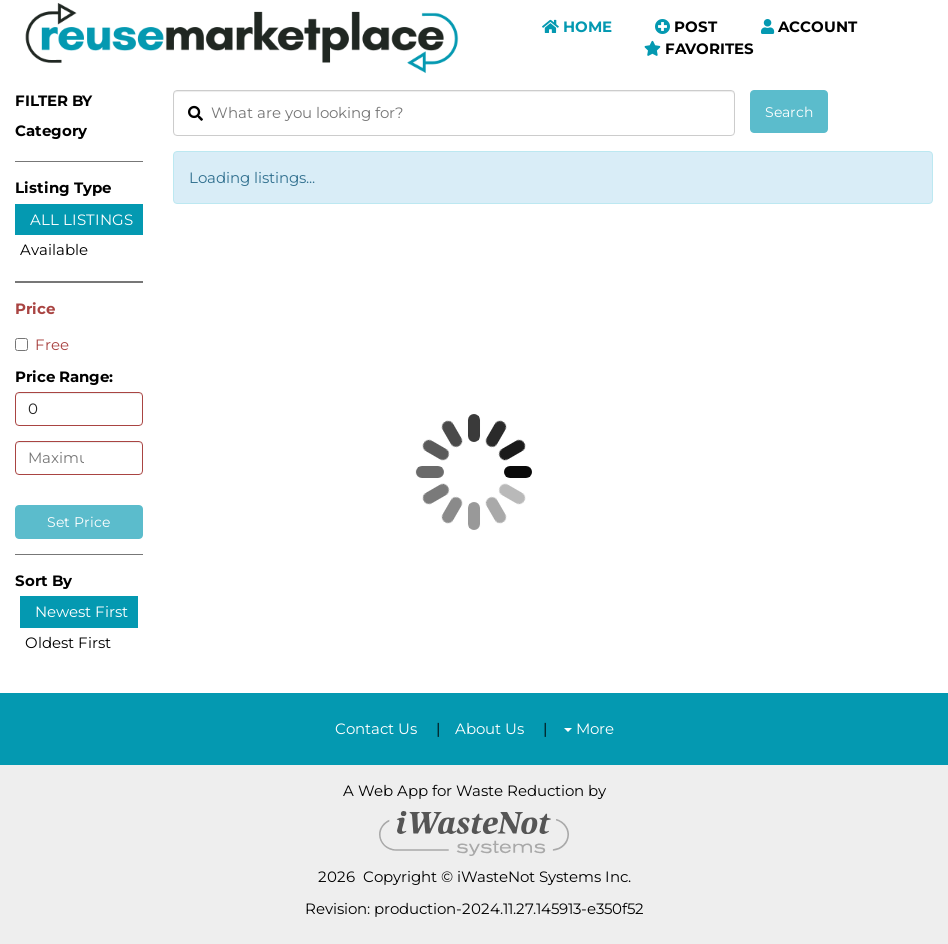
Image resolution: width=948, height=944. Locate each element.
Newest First (81, 611)
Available (54, 249)
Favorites (699, 48)
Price (35, 308)
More (589, 728)
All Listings (81, 219)
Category (51, 130)
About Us (489, 728)
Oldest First (68, 642)
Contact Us (376, 728)
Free (42, 344)
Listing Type (63, 187)
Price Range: (64, 376)
